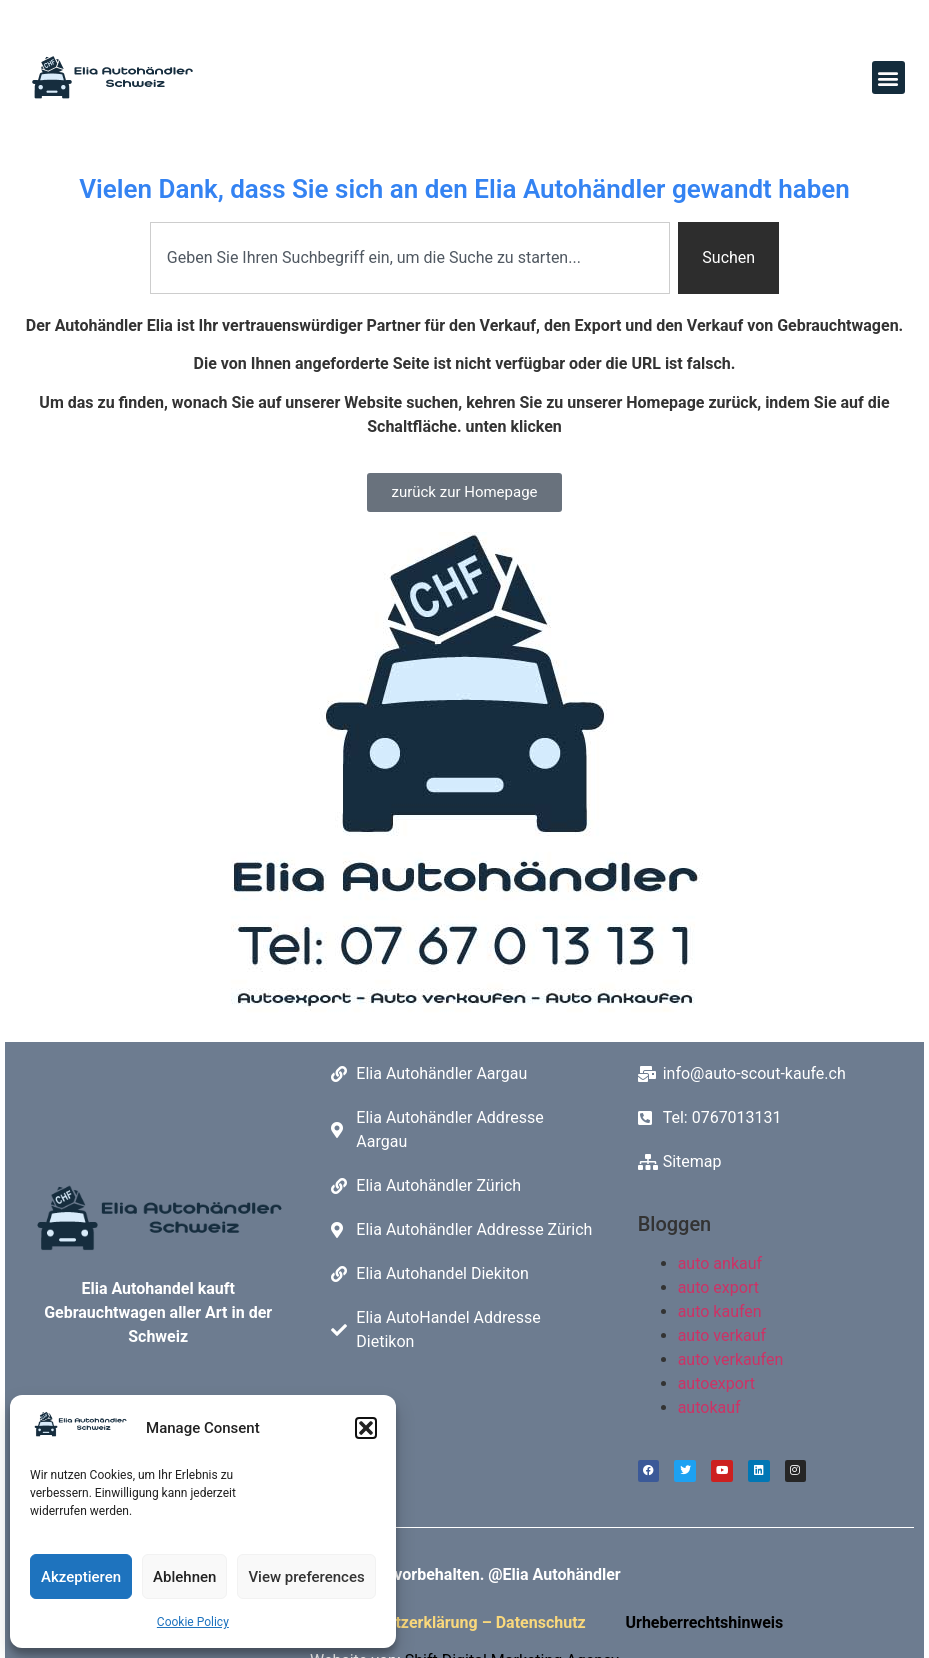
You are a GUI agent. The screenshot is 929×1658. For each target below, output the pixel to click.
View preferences (306, 1577)
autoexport (716, 1383)
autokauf (709, 1407)
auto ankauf (720, 1263)
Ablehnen (184, 1577)
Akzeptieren (81, 1577)
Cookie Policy (193, 1622)
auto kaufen (720, 1311)
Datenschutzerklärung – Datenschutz (456, 1628)
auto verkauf (722, 1335)
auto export (718, 1287)
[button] (366, 1428)
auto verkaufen (731, 1359)
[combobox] (410, 258)
